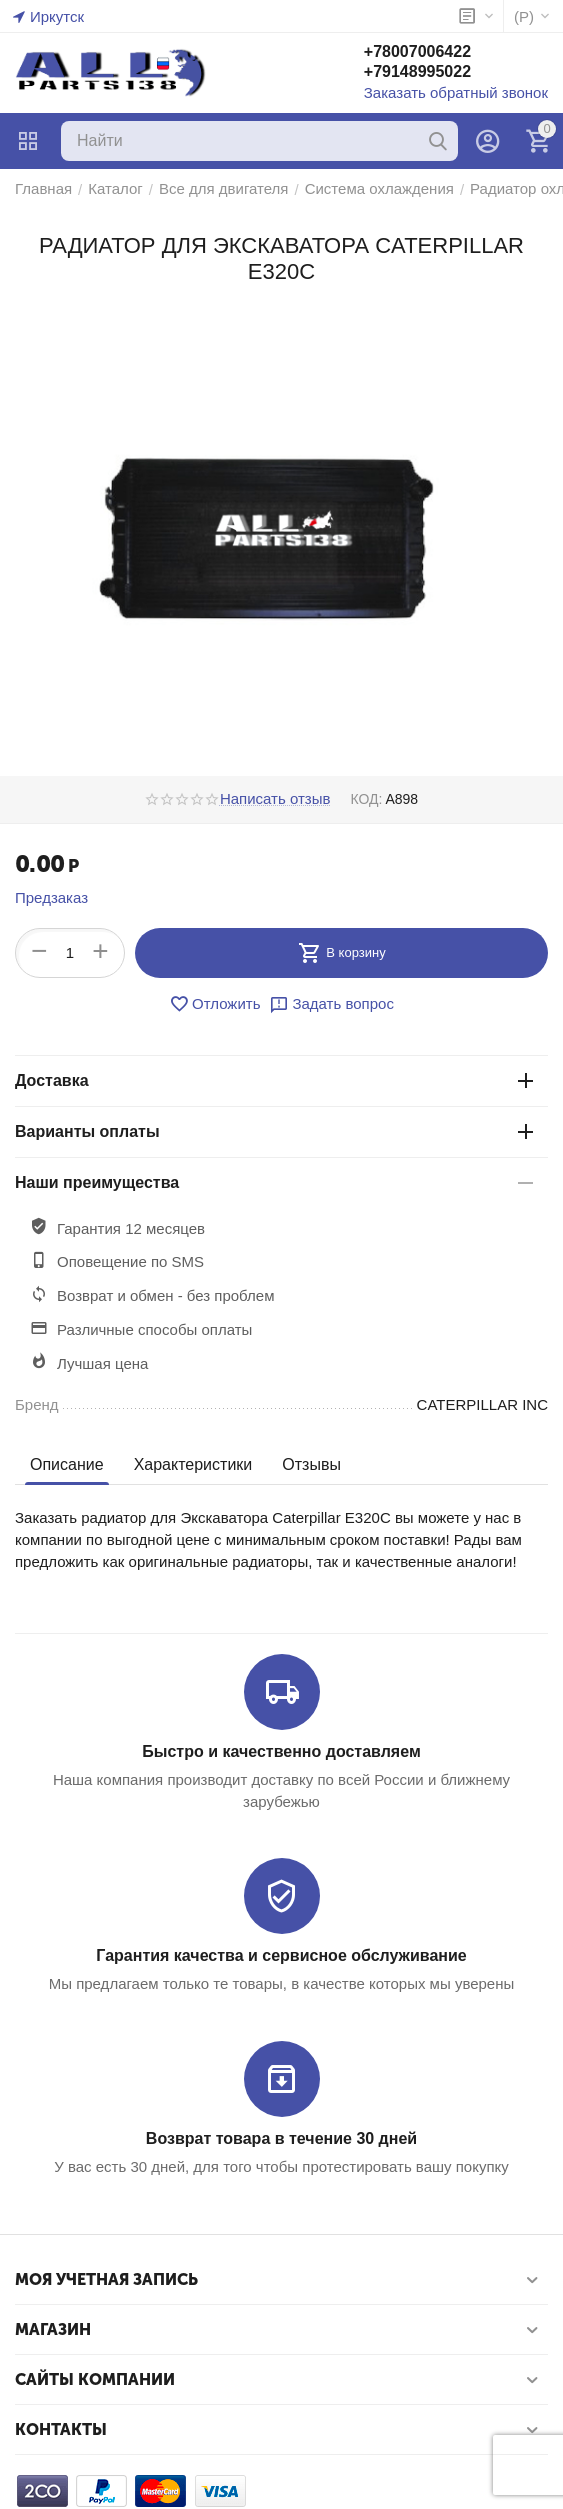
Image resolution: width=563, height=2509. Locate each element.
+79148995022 (417, 71)
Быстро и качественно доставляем (281, 1751)
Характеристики (193, 1464)
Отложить (214, 1004)
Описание (67, 1464)
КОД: (366, 799)
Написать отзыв (275, 799)
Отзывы (311, 1464)
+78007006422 (417, 51)
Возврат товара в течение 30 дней (281, 2138)
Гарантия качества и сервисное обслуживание (281, 1955)
